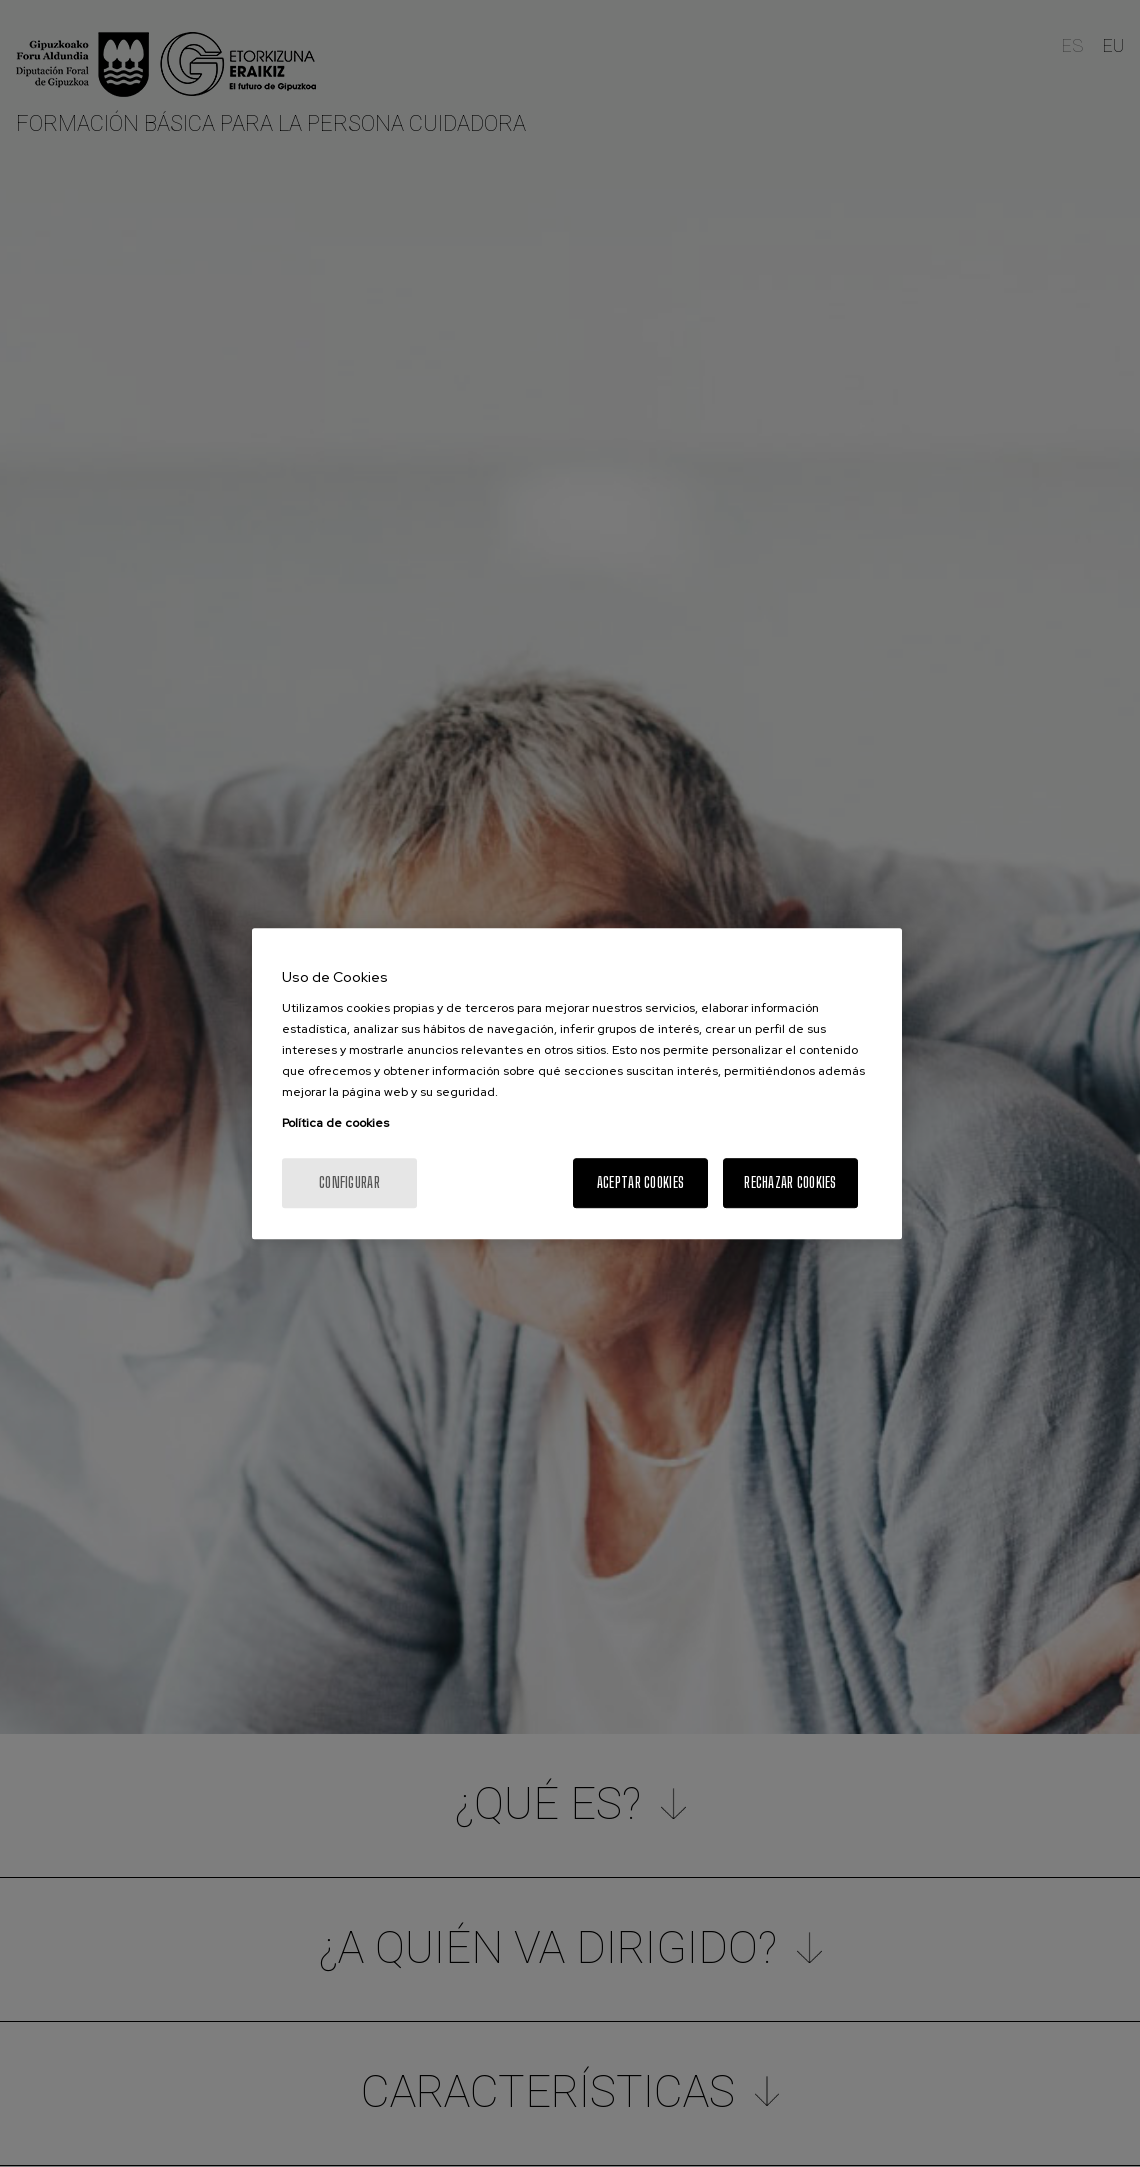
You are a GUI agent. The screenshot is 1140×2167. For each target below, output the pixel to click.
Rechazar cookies (790, 1182)
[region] (577, 1084)
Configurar (349, 1182)
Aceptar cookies (640, 1182)
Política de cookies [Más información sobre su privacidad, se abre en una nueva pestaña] (335, 1123)
